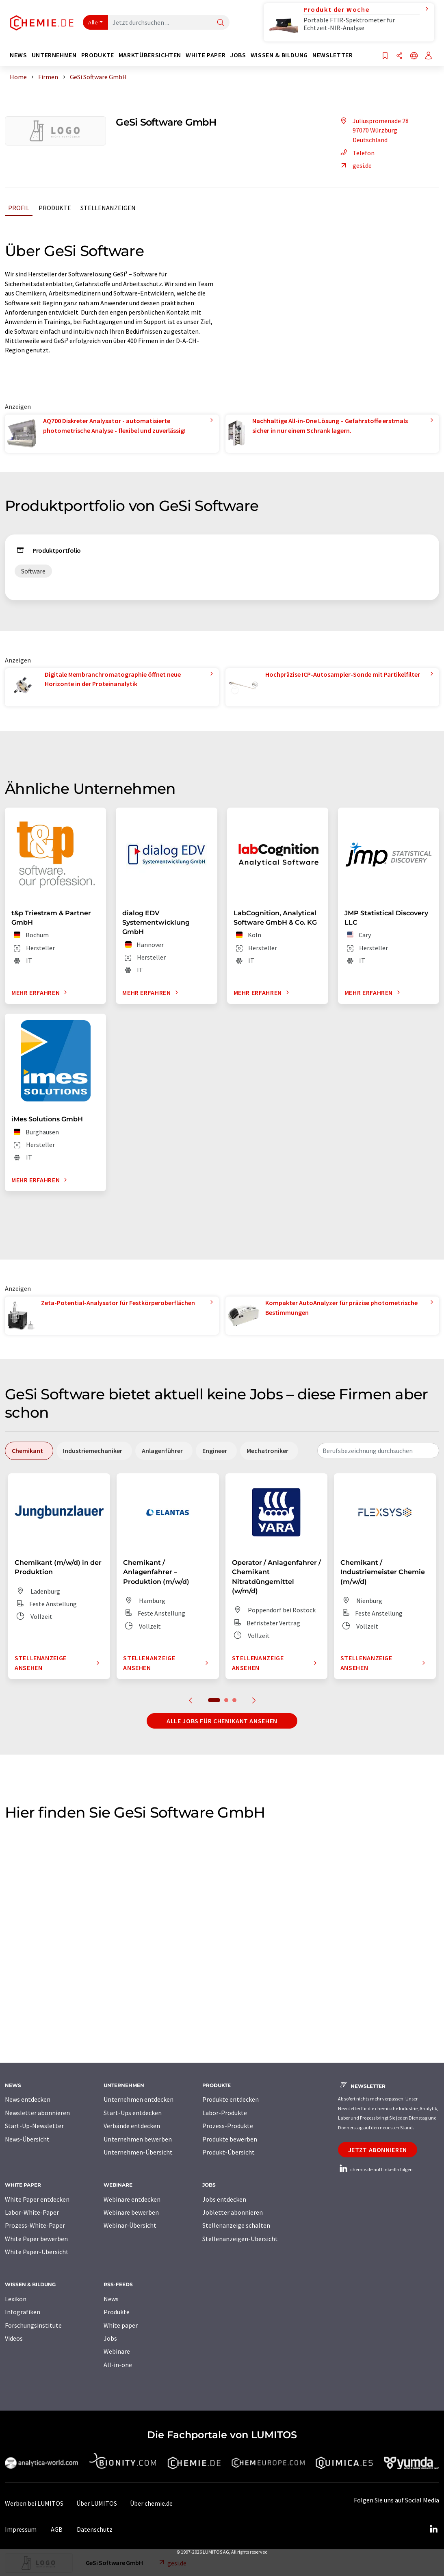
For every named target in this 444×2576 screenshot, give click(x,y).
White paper (121, 2325)
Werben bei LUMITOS (34, 2503)
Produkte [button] (97, 55)
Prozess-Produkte (227, 2126)
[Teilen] (399, 56)
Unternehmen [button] (54, 55)
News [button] (18, 55)
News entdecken (27, 2099)
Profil (18, 208)
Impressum (21, 2529)
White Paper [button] (205, 55)
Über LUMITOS (96, 2503)
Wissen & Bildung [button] (279, 55)
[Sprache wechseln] (414, 56)
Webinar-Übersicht (130, 2225)
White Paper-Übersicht (37, 2252)
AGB (57, 2529)
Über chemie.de (151, 2503)
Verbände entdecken (132, 2126)
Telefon (356, 153)
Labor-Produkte (224, 2113)
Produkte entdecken (230, 2099)
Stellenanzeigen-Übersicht (240, 2239)
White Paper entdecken (37, 2199)
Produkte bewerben (229, 2139)
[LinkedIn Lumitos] (433, 2529)
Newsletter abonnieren (37, 2113)
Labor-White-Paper (32, 2212)
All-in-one (118, 2365)
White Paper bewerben (36, 2239)
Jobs (110, 2338)
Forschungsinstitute (33, 2325)
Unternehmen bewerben (138, 2139)
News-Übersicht (27, 2139)
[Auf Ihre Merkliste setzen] (385, 56)
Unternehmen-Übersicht (138, 2152)
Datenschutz (95, 2529)
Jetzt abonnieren (377, 2150)
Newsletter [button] (332, 55)
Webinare (117, 2351)
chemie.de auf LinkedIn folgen (375, 2169)
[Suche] (220, 23)
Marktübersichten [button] (150, 55)
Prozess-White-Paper (35, 2225)
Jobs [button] (238, 55)
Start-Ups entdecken (133, 2113)
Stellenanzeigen (108, 208)
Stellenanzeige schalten (236, 2225)
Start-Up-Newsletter (34, 2126)
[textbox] (378, 1450)
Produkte (55, 208)
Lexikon (15, 2299)
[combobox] (378, 1450)
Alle (93, 22)
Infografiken (22, 2312)
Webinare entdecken (132, 2199)
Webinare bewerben (131, 2212)
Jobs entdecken (224, 2199)
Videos (14, 2338)
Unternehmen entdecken (138, 2099)
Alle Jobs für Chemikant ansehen (222, 1721)
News (111, 2299)
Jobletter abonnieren (232, 2212)
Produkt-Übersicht (228, 2152)
